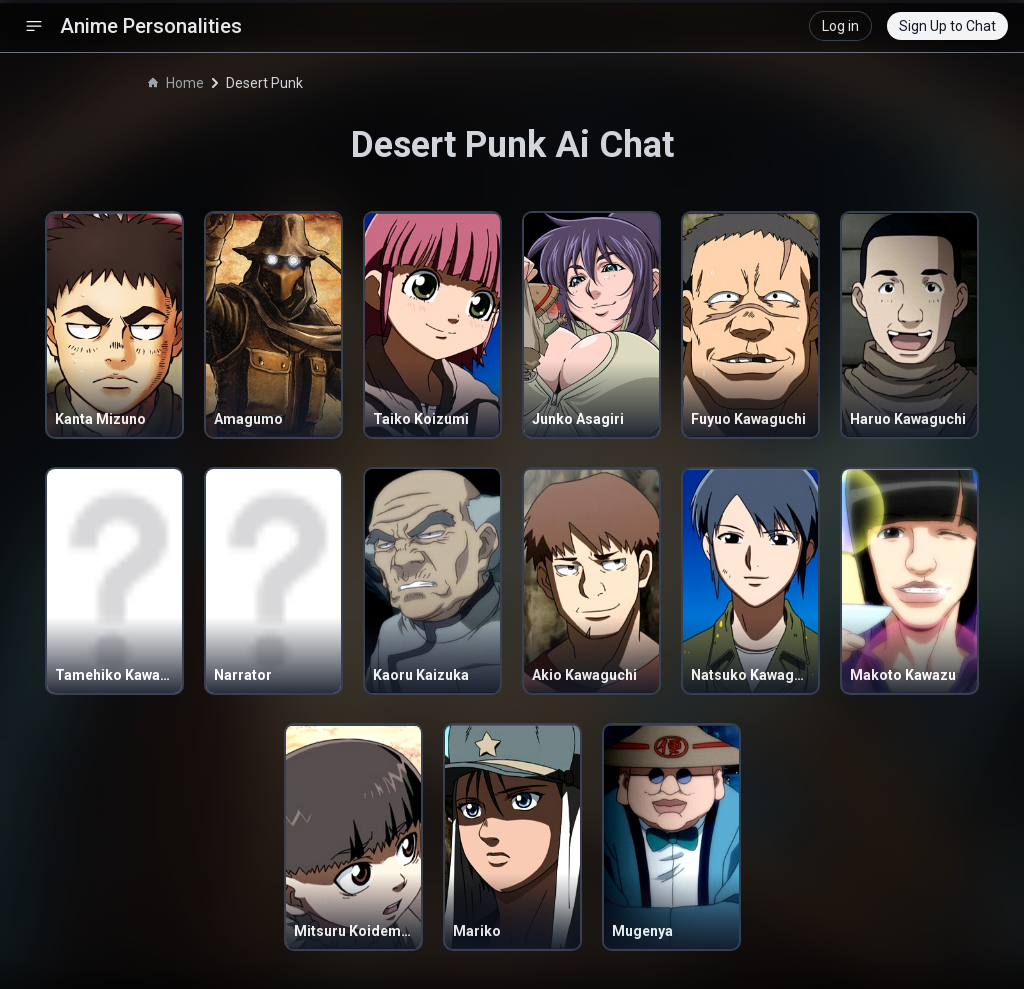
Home (176, 83)
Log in (840, 26)
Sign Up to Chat (947, 26)
